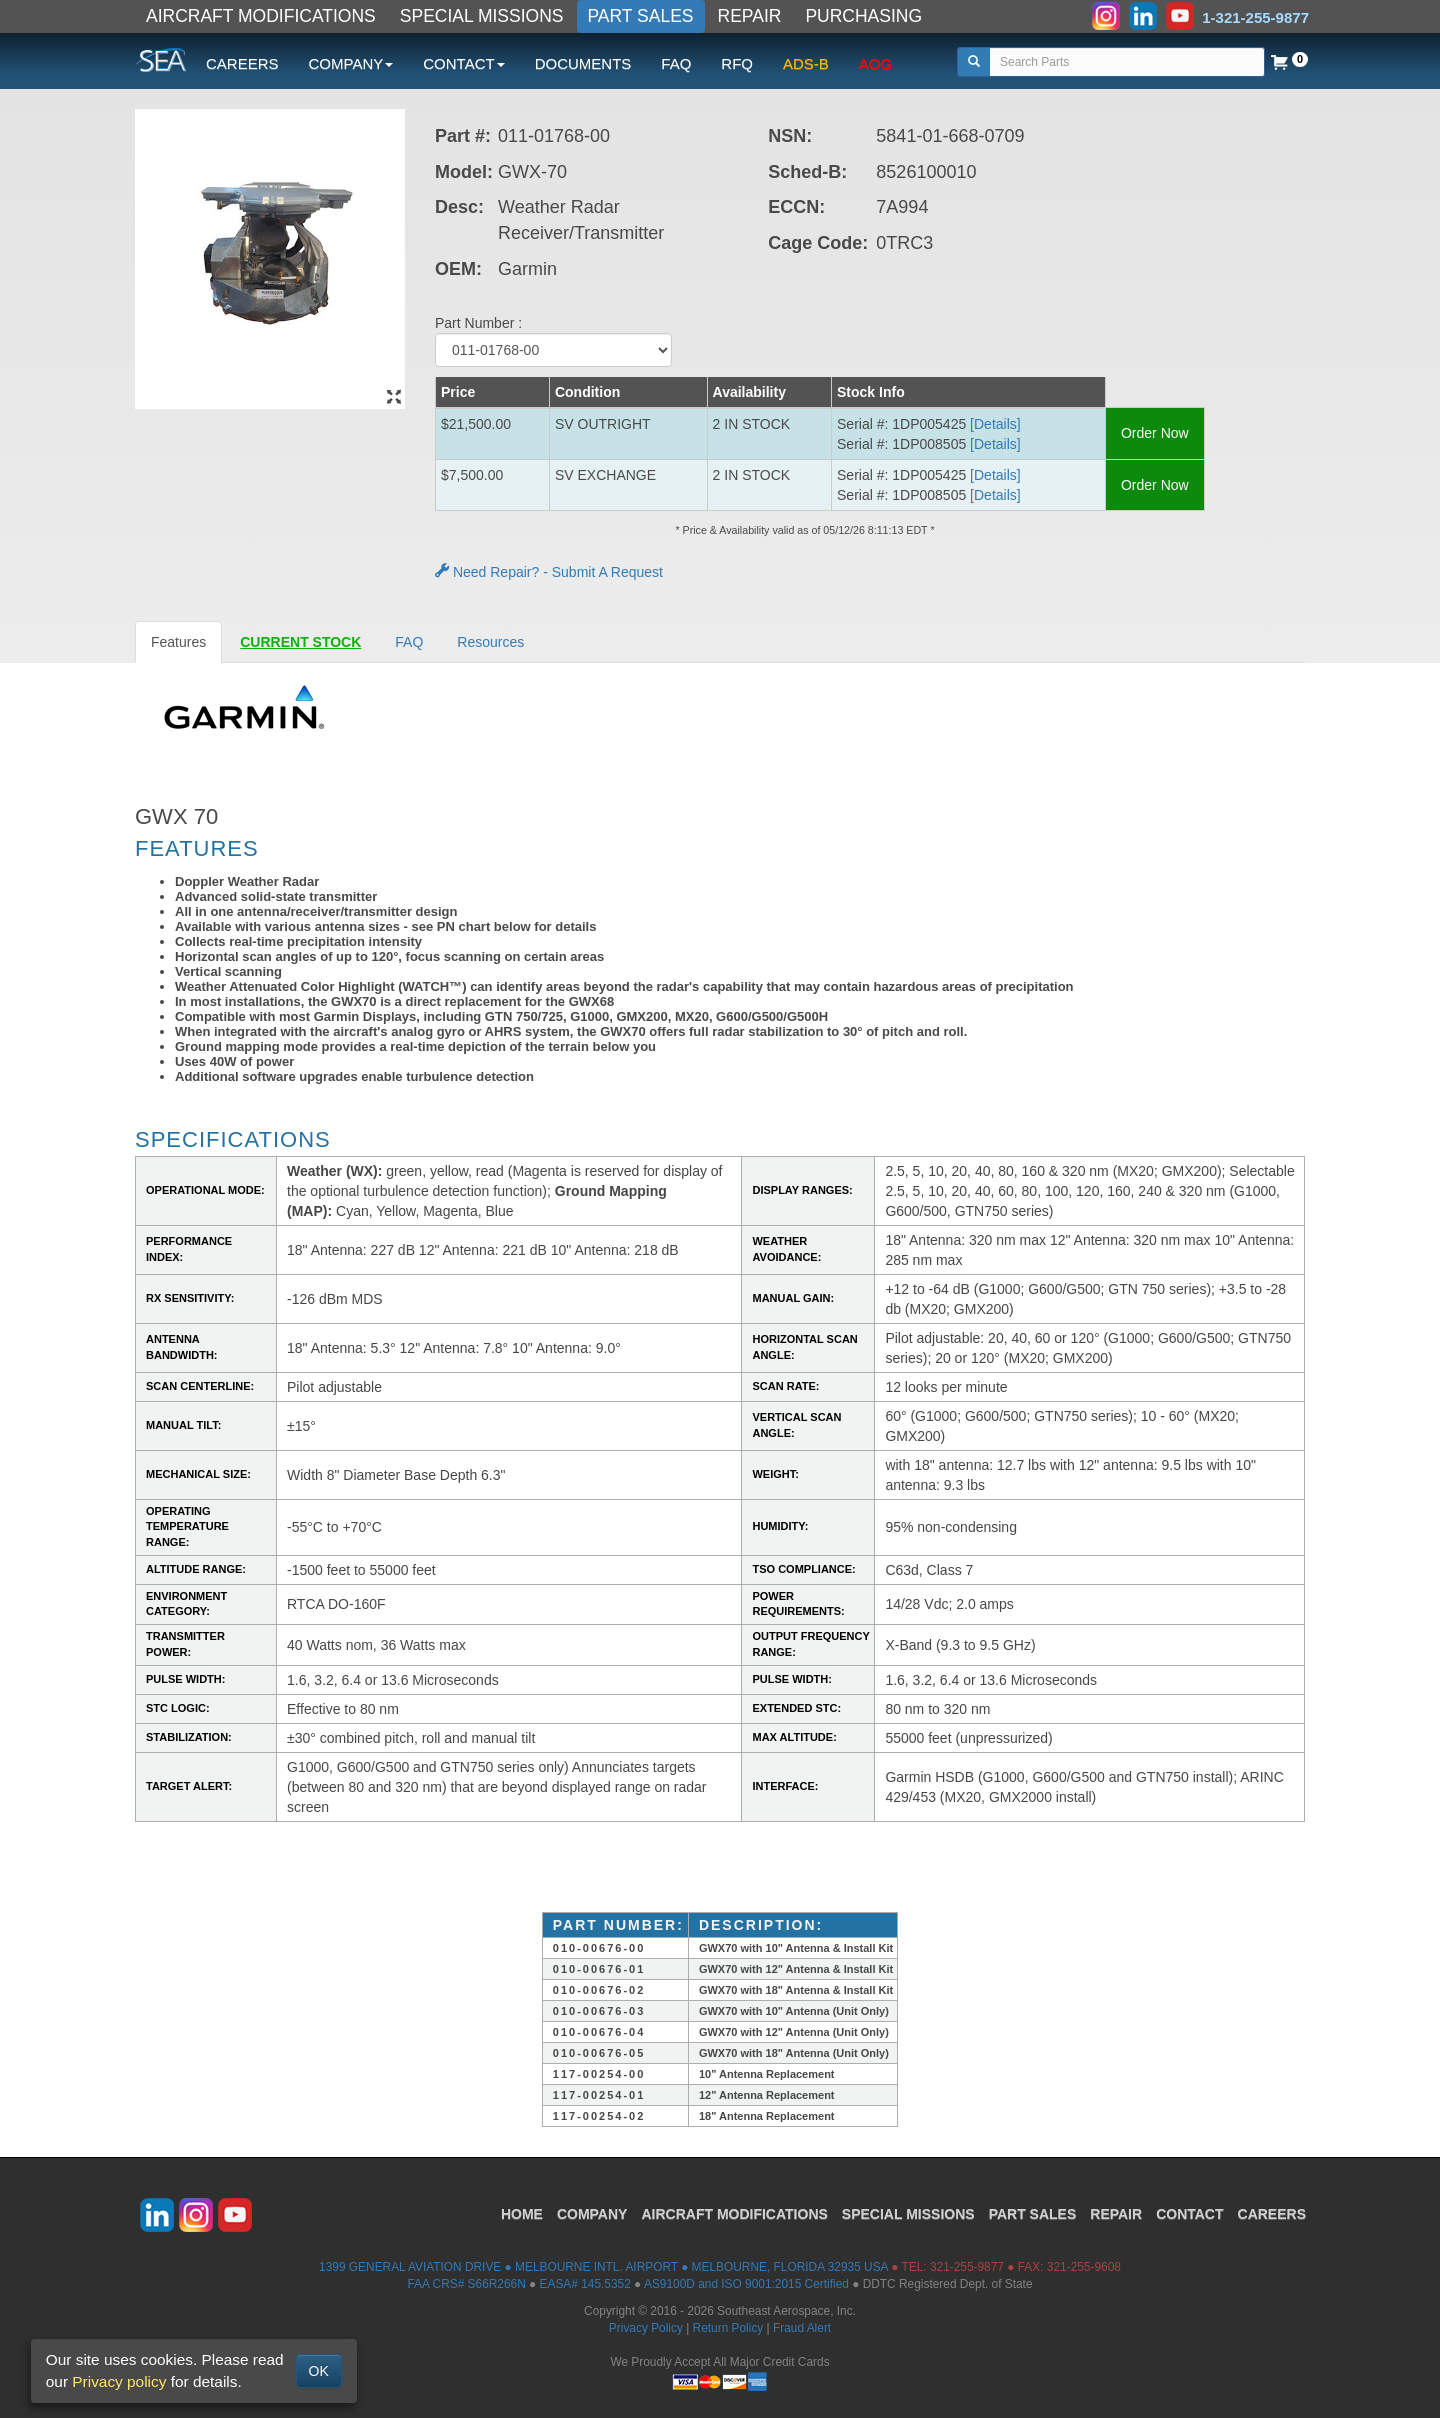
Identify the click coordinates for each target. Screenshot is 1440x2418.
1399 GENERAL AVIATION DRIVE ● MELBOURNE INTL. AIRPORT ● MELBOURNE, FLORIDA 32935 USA (603, 2267)
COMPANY (592, 2214)
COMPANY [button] (351, 63)
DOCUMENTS (583, 63)
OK (319, 2371)
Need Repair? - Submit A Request (549, 572)
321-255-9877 (967, 2267)
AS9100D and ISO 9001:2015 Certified (746, 2284)
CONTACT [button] (463, 63)
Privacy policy (119, 2381)
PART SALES (641, 16)
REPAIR (750, 16)
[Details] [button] (995, 424)
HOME (522, 2214)
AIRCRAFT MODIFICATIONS (261, 16)
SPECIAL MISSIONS (482, 16)
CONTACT (1189, 2214)
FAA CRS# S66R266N (466, 2284)
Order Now (1155, 433)
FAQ (676, 63)
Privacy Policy (646, 2328)
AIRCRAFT (734, 2214)
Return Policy (728, 2328)
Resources (490, 642)
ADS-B (806, 63)
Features (178, 642)
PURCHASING (863, 16)
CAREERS (242, 63)
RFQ (737, 63)
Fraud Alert (802, 2328)
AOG (875, 63)
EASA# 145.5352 (585, 2284)
